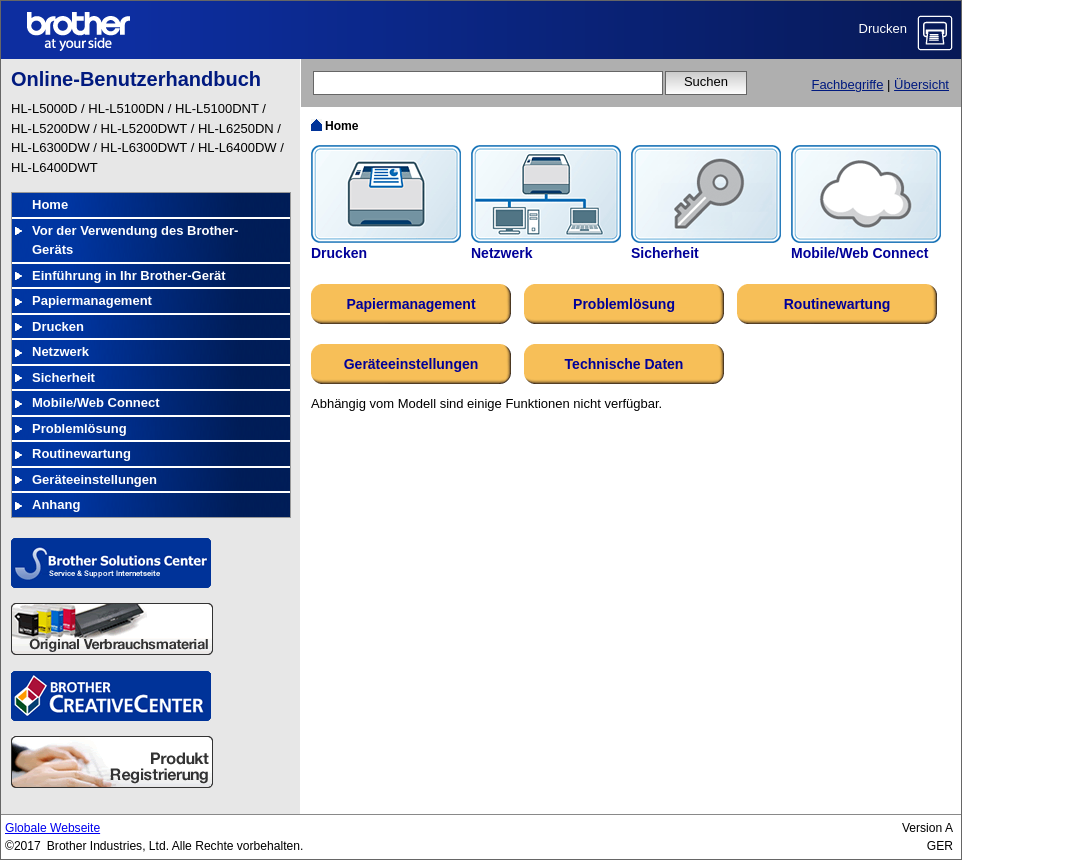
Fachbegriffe (847, 84)
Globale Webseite (52, 828)
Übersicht (921, 84)
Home (50, 204)
